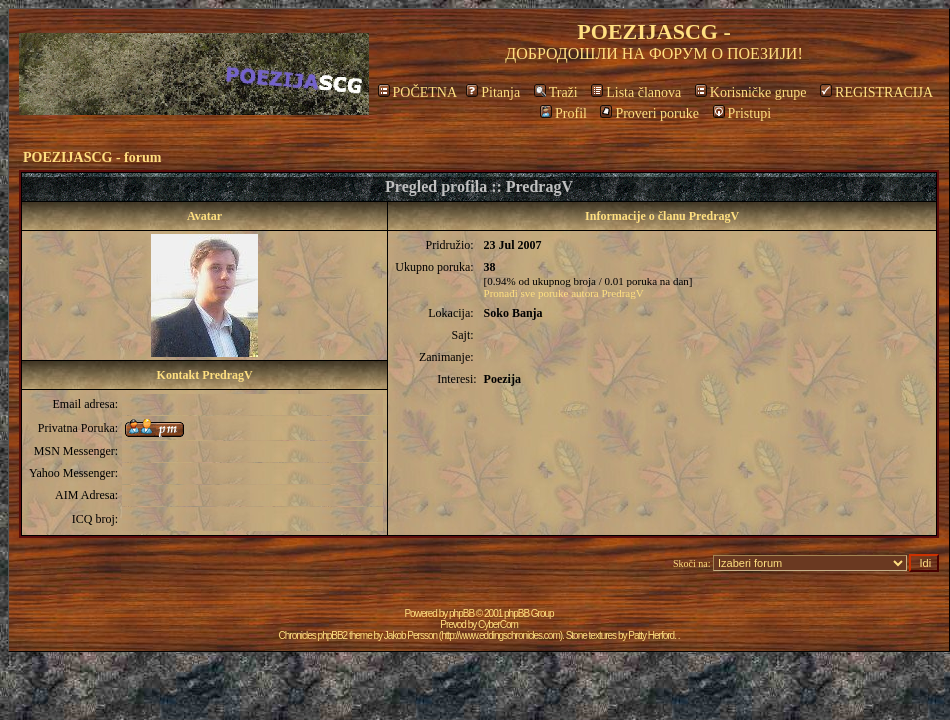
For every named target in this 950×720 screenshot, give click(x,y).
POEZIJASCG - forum (92, 157)
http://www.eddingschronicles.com (500, 635)
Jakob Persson (410, 635)
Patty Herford (651, 635)
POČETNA (417, 92)
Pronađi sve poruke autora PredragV (564, 293)
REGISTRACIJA (876, 92)
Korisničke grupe (751, 92)
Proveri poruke (649, 113)
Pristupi (742, 113)
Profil (563, 113)
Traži (556, 92)
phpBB (461, 613)
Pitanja (493, 92)
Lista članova (636, 92)
